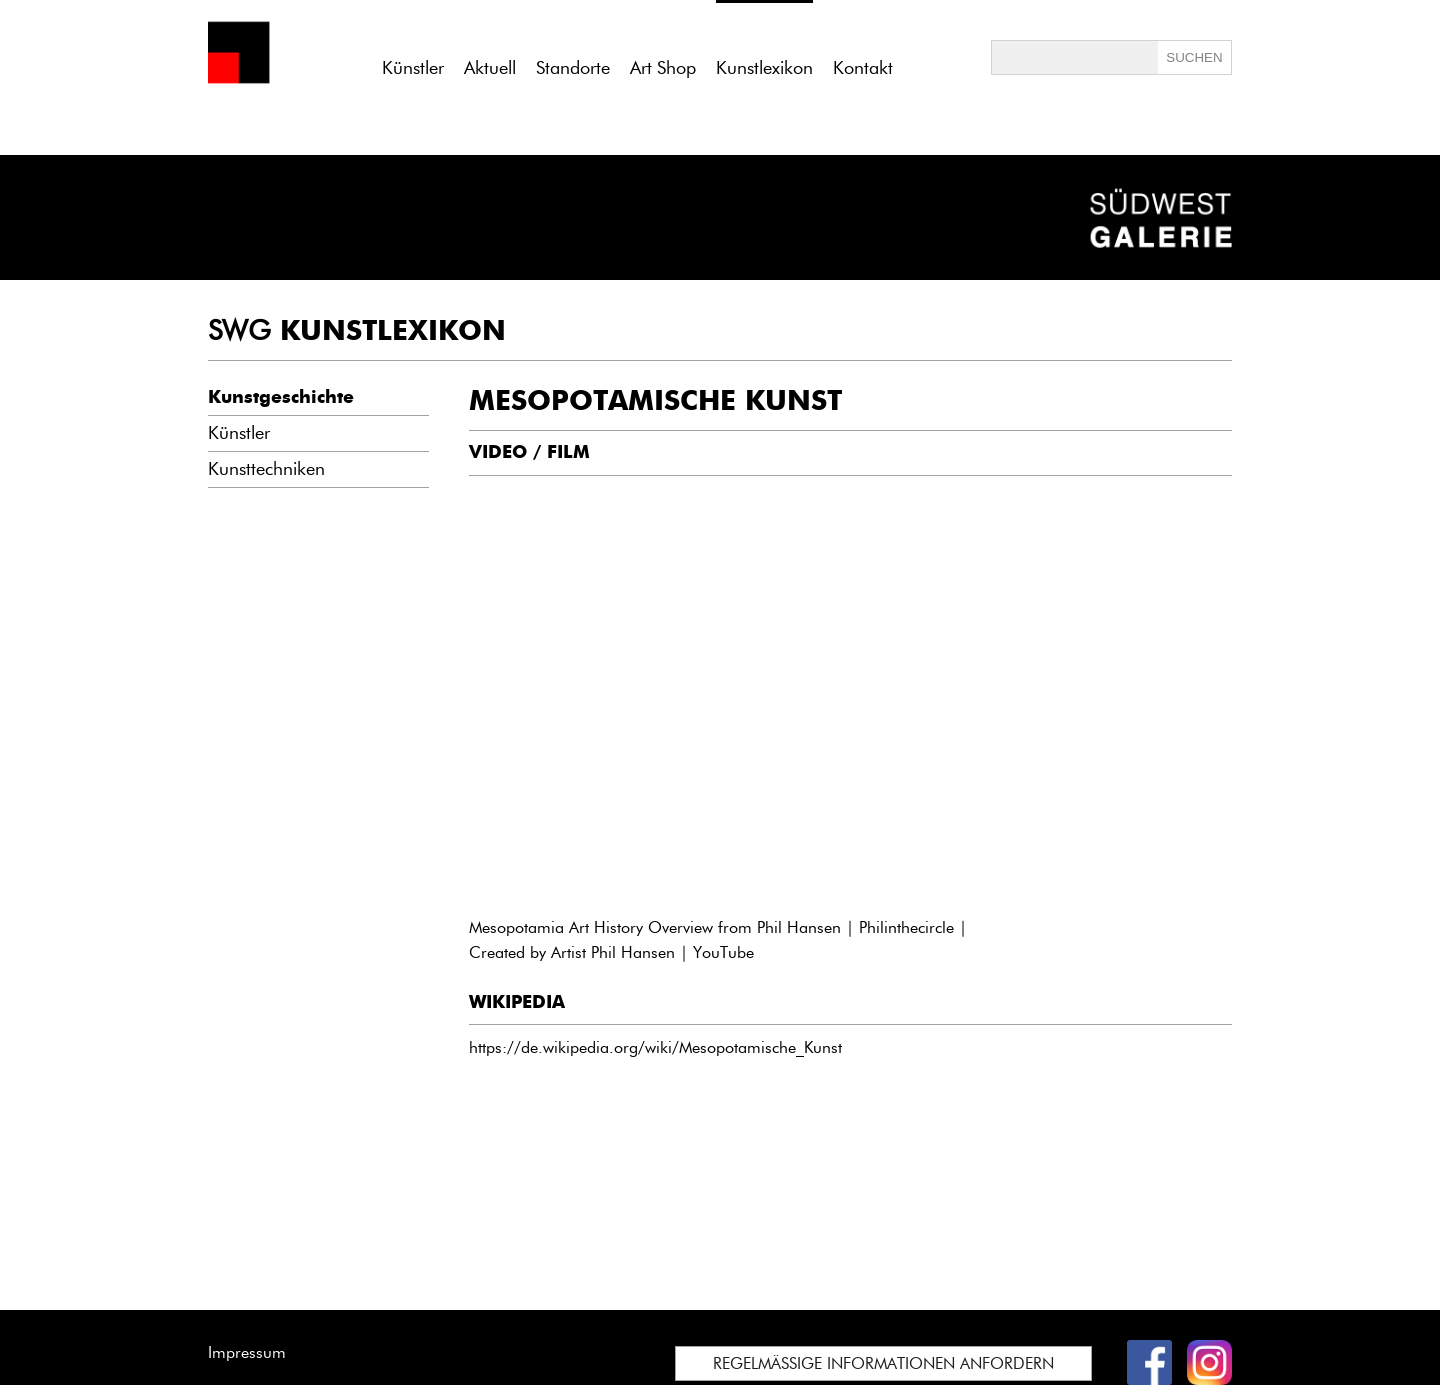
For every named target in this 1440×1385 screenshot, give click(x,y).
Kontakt (863, 68)
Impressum (247, 1352)
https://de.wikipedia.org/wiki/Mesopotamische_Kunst (655, 1047)
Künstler (413, 68)
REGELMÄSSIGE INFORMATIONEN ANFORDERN (883, 1363)
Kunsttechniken (266, 469)
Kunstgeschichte (281, 397)
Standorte (573, 68)
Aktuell (490, 68)
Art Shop (663, 68)
